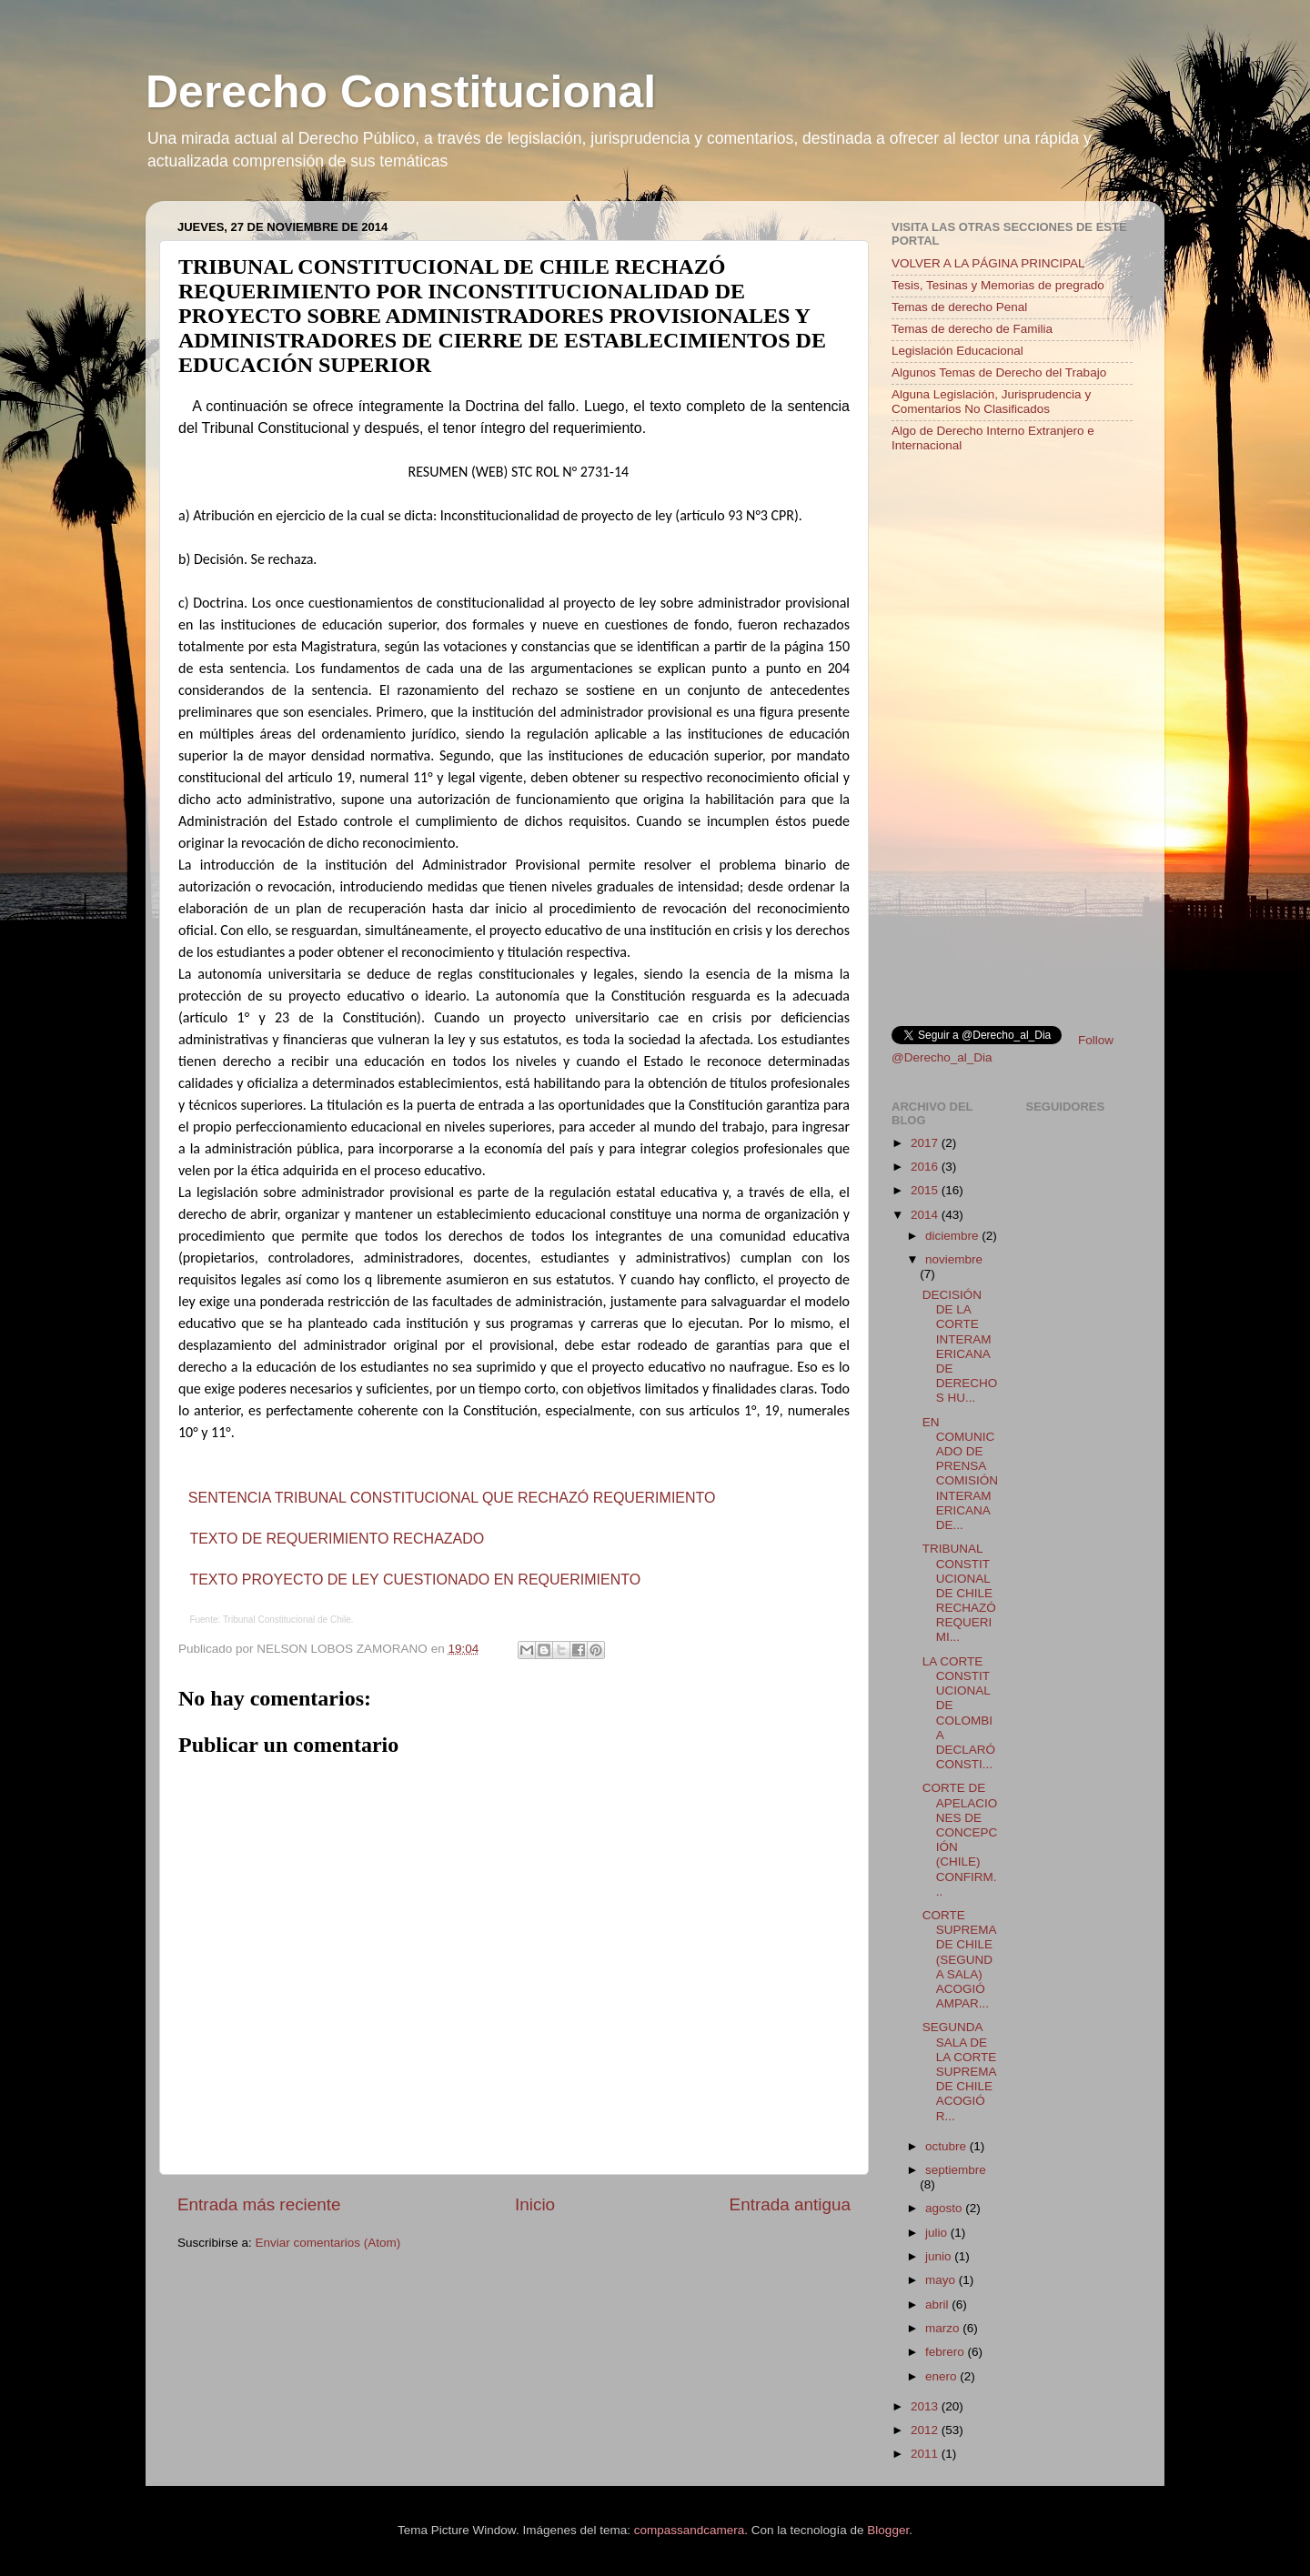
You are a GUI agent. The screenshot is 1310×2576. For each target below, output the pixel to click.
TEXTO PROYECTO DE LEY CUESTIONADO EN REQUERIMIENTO (414, 1579)
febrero (946, 2352)
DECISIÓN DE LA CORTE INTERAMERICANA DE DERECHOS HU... (960, 1346)
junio (939, 2256)
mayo (942, 2280)
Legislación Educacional (957, 350)
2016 (926, 1166)
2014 (926, 1215)
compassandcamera (689, 2530)
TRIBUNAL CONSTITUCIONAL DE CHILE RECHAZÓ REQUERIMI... (959, 1593)
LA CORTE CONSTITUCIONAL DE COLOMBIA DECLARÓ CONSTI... (958, 1713)
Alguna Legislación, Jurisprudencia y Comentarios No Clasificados (991, 401)
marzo (943, 2328)
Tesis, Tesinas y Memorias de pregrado (998, 285)
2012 (926, 2430)
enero (942, 2376)
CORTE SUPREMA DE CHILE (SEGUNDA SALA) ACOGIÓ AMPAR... (959, 1959)
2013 (926, 2406)
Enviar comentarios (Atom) (328, 2242)
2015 (926, 1190)
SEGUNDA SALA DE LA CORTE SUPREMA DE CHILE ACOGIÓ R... (959, 2071)
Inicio (535, 2204)
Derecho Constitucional (401, 91)
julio (938, 2232)
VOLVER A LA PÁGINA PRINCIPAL (988, 263)
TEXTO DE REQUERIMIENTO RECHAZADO (336, 1538)
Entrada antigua (790, 2204)
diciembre (953, 1236)
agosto (945, 2208)
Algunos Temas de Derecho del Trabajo (999, 372)
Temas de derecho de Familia (972, 329)
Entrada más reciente (259, 2204)
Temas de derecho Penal (959, 307)
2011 (926, 2453)
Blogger (888, 2530)
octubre (947, 2146)
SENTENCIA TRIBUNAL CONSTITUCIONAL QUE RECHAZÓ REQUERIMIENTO (452, 1497)
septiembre (955, 2170)
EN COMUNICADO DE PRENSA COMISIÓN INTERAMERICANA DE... (960, 1473)
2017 (926, 1143)
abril (938, 2304)
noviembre (953, 1259)
